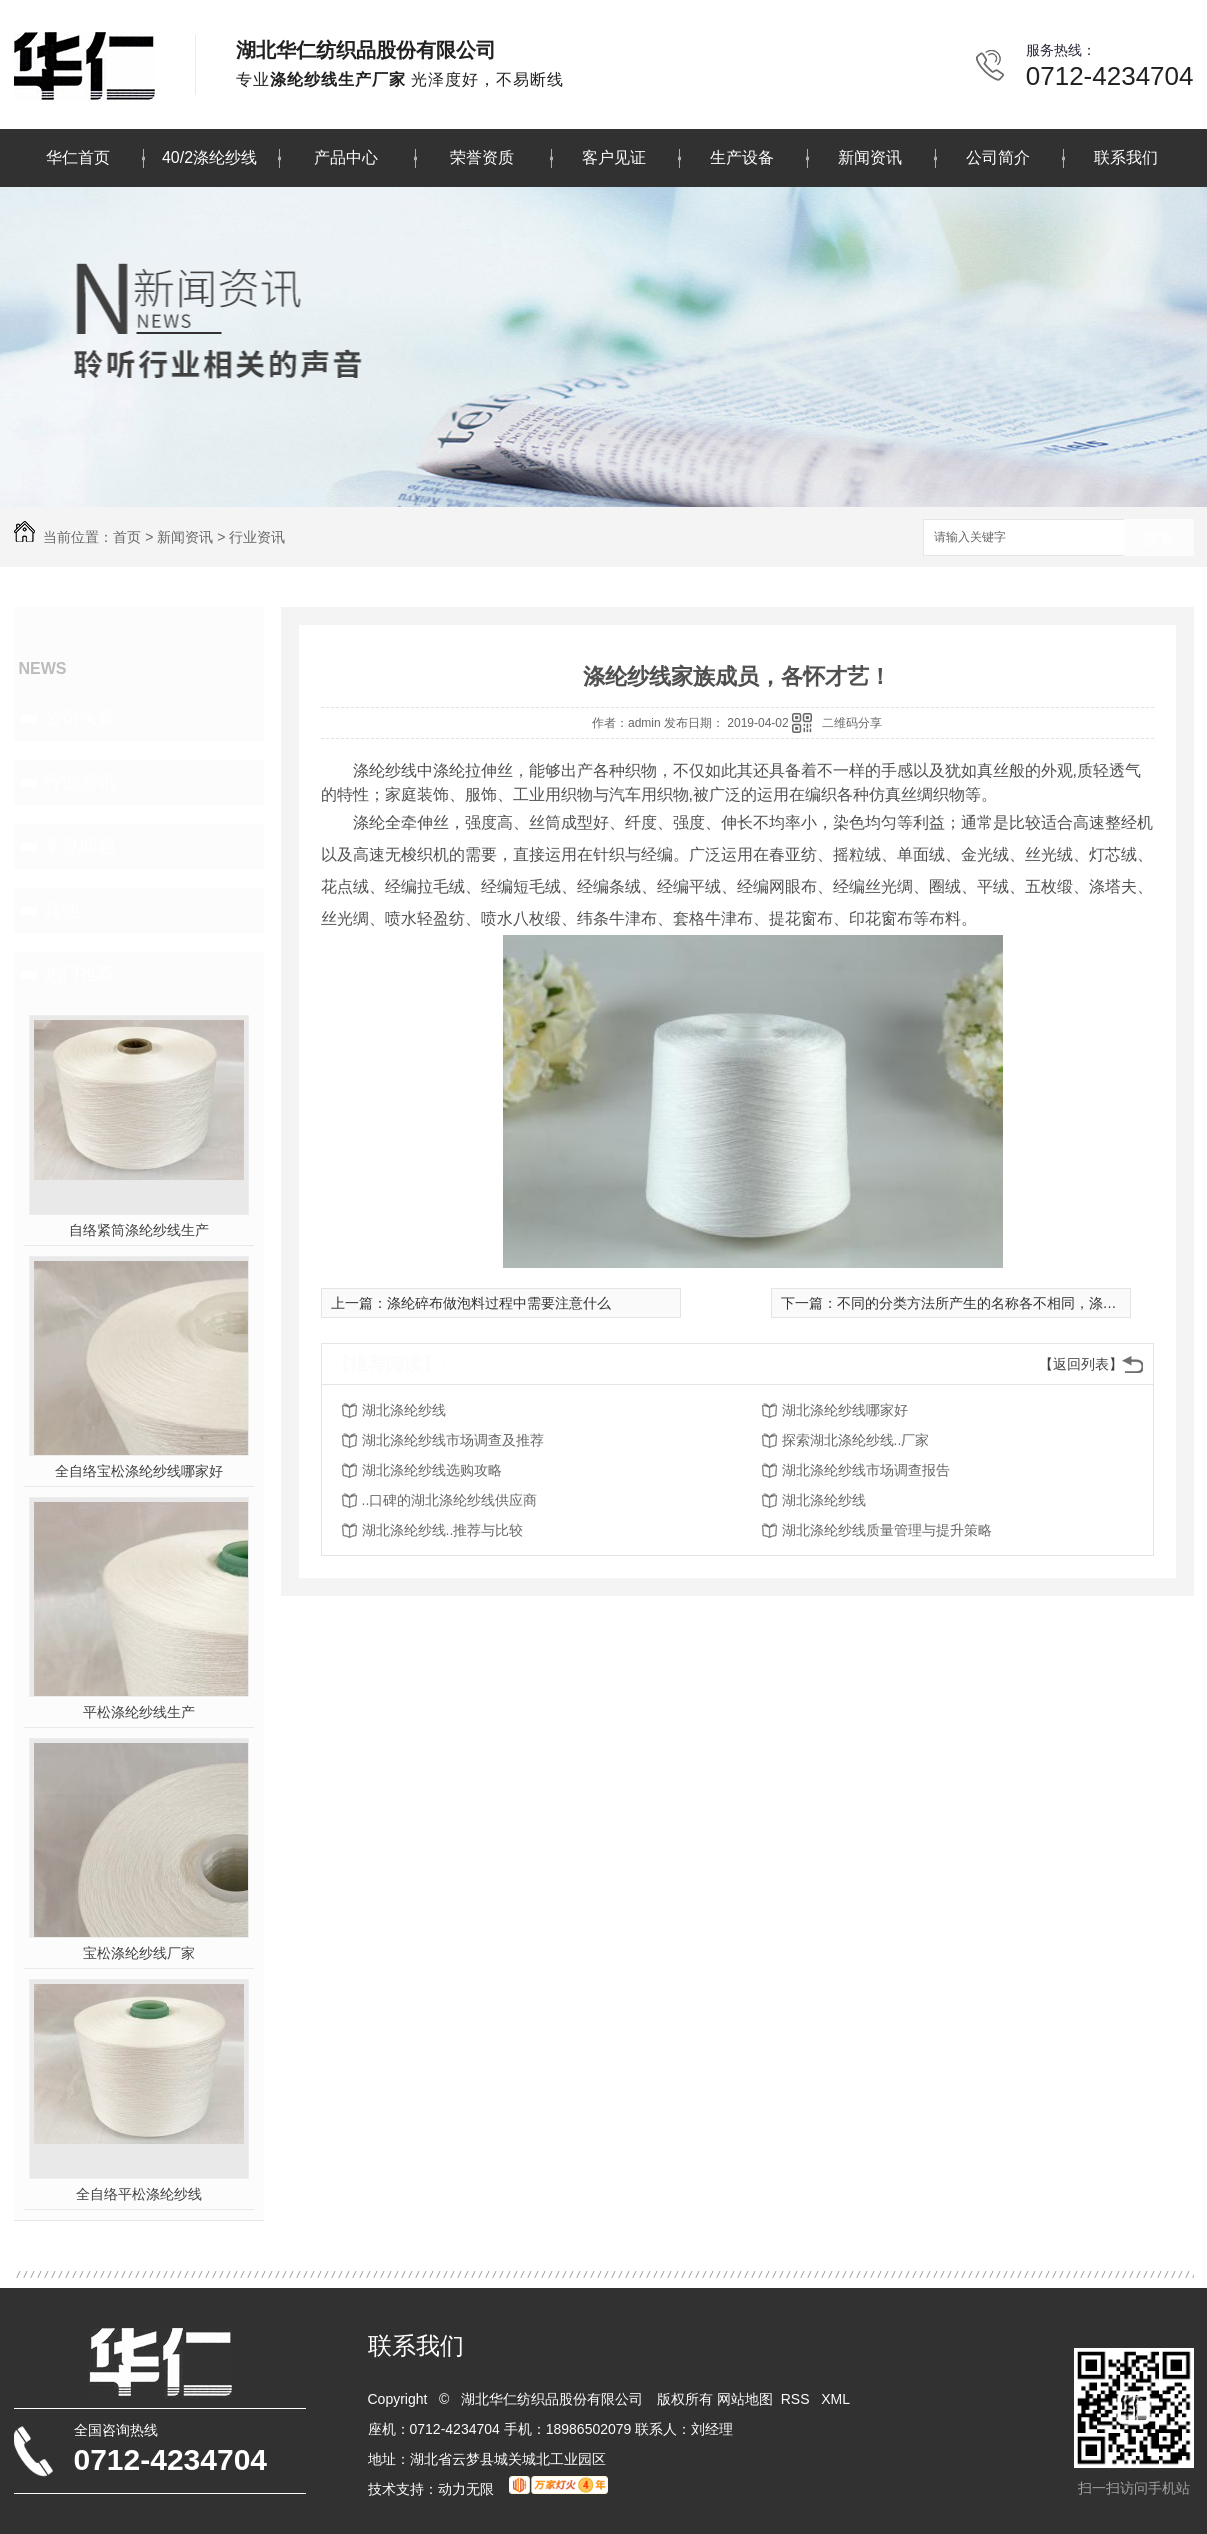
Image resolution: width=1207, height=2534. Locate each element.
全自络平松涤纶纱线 (139, 2194)
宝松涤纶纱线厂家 (139, 1953)
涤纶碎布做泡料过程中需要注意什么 (499, 1303)
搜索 (1159, 538)
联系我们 (1126, 157)
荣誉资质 (482, 157)
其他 (62, 910)
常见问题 (80, 846)
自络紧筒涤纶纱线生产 (139, 1230)
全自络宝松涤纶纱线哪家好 (139, 1471)
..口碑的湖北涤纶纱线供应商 (450, 1500)
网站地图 (745, 2399)
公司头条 (80, 718)
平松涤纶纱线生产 (139, 1712)
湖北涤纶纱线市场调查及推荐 (453, 1440)
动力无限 (466, 2489)
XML (837, 2399)
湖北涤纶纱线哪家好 (845, 1410)
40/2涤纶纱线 (209, 157)
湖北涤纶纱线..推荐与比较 (443, 1530)
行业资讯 (257, 537)
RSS (797, 2399)
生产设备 (742, 157)
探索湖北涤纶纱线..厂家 (856, 1440)
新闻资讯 (870, 157)
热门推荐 (80, 974)
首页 (127, 537)
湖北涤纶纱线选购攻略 (432, 1470)
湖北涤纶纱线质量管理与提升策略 (887, 1530)
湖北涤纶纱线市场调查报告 (866, 1470)
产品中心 (346, 157)
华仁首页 (78, 157)
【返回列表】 (1081, 1364)
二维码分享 (852, 723)
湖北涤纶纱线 (404, 1410)
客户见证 (614, 157)
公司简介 (998, 157)
